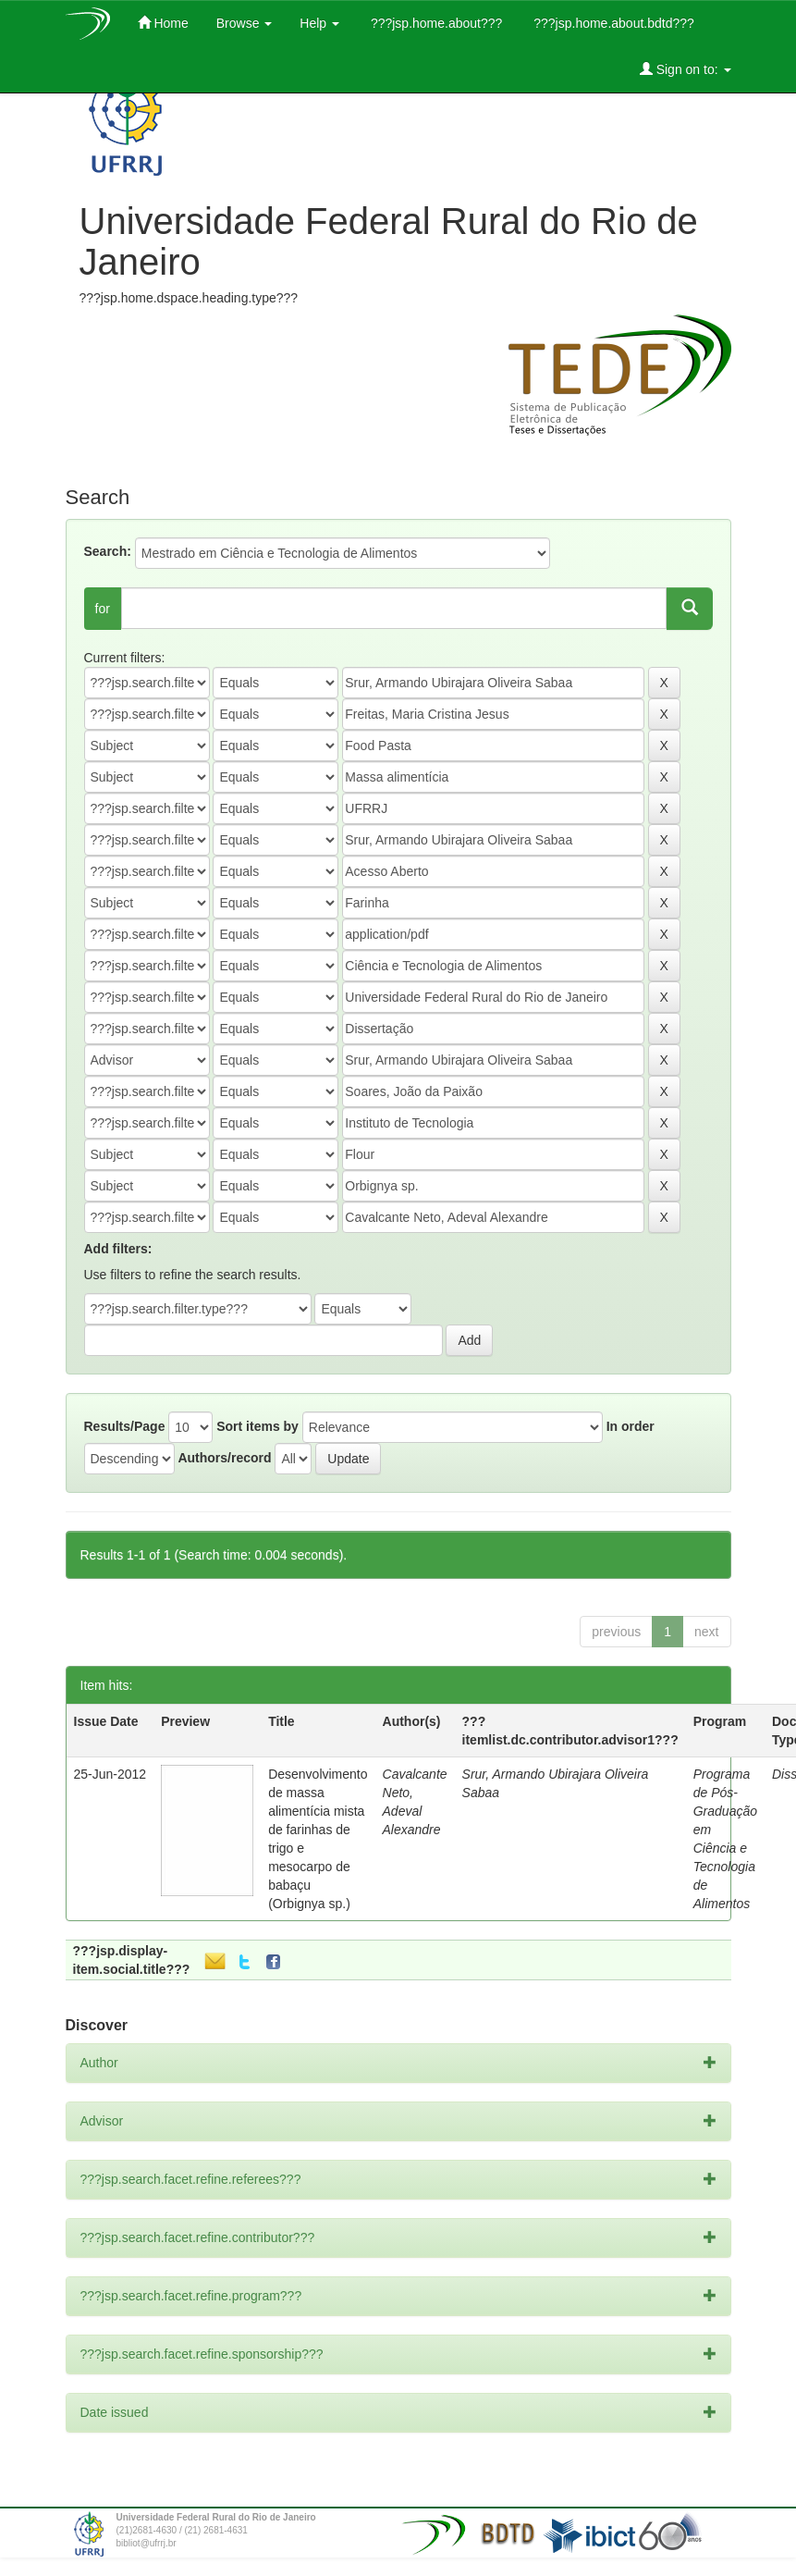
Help (319, 23)
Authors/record (224, 1457)
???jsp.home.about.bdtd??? (611, 23)
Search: (107, 551)
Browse (244, 23)
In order (630, 1426)
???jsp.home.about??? (434, 23)
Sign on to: (685, 69)
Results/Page (124, 1426)
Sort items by (257, 1426)
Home (163, 23)
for (102, 608)
